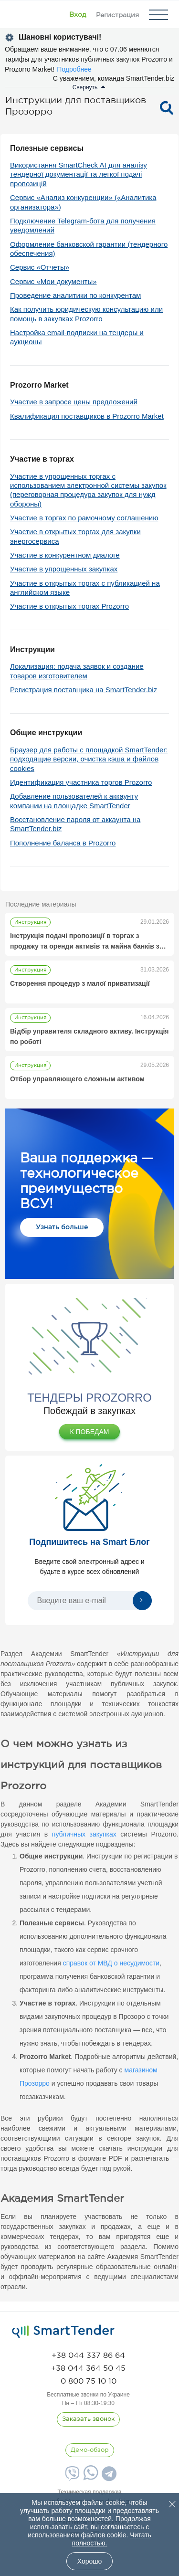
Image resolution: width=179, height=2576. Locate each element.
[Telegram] (107, 2476)
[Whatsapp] (89, 2477)
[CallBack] (88, 2419)
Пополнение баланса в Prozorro (63, 843)
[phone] (88, 2355)
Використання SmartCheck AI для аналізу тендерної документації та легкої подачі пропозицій (78, 174)
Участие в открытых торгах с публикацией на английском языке (85, 587)
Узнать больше (62, 1227)
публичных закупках (84, 1834)
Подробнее (74, 69)
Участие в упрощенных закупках (63, 569)
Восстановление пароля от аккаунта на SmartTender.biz (75, 824)
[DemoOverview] (89, 2450)
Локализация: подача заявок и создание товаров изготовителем (77, 670)
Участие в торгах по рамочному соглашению (84, 518)
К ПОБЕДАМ (89, 1432)
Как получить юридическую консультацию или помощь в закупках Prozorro (86, 313)
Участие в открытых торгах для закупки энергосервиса (75, 536)
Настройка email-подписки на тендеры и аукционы (77, 337)
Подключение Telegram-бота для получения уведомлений (83, 225)
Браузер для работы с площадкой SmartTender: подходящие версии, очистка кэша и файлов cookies (89, 759)
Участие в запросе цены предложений (73, 402)
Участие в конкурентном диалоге (65, 555)
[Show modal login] (77, 14)
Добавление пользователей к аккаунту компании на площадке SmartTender (74, 800)
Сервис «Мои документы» (53, 281)
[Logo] (20, 15)
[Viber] (71, 2476)
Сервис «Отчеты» (39, 267)
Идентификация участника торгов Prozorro (81, 782)
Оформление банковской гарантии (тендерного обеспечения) (89, 248)
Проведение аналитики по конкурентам (75, 295)
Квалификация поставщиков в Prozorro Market (87, 416)
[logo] (63, 2331)
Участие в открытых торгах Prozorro (69, 606)
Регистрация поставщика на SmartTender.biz (83, 690)
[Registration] (117, 14)
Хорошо (89, 2561)
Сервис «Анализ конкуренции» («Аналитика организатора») (83, 202)
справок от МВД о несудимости (111, 1963)
